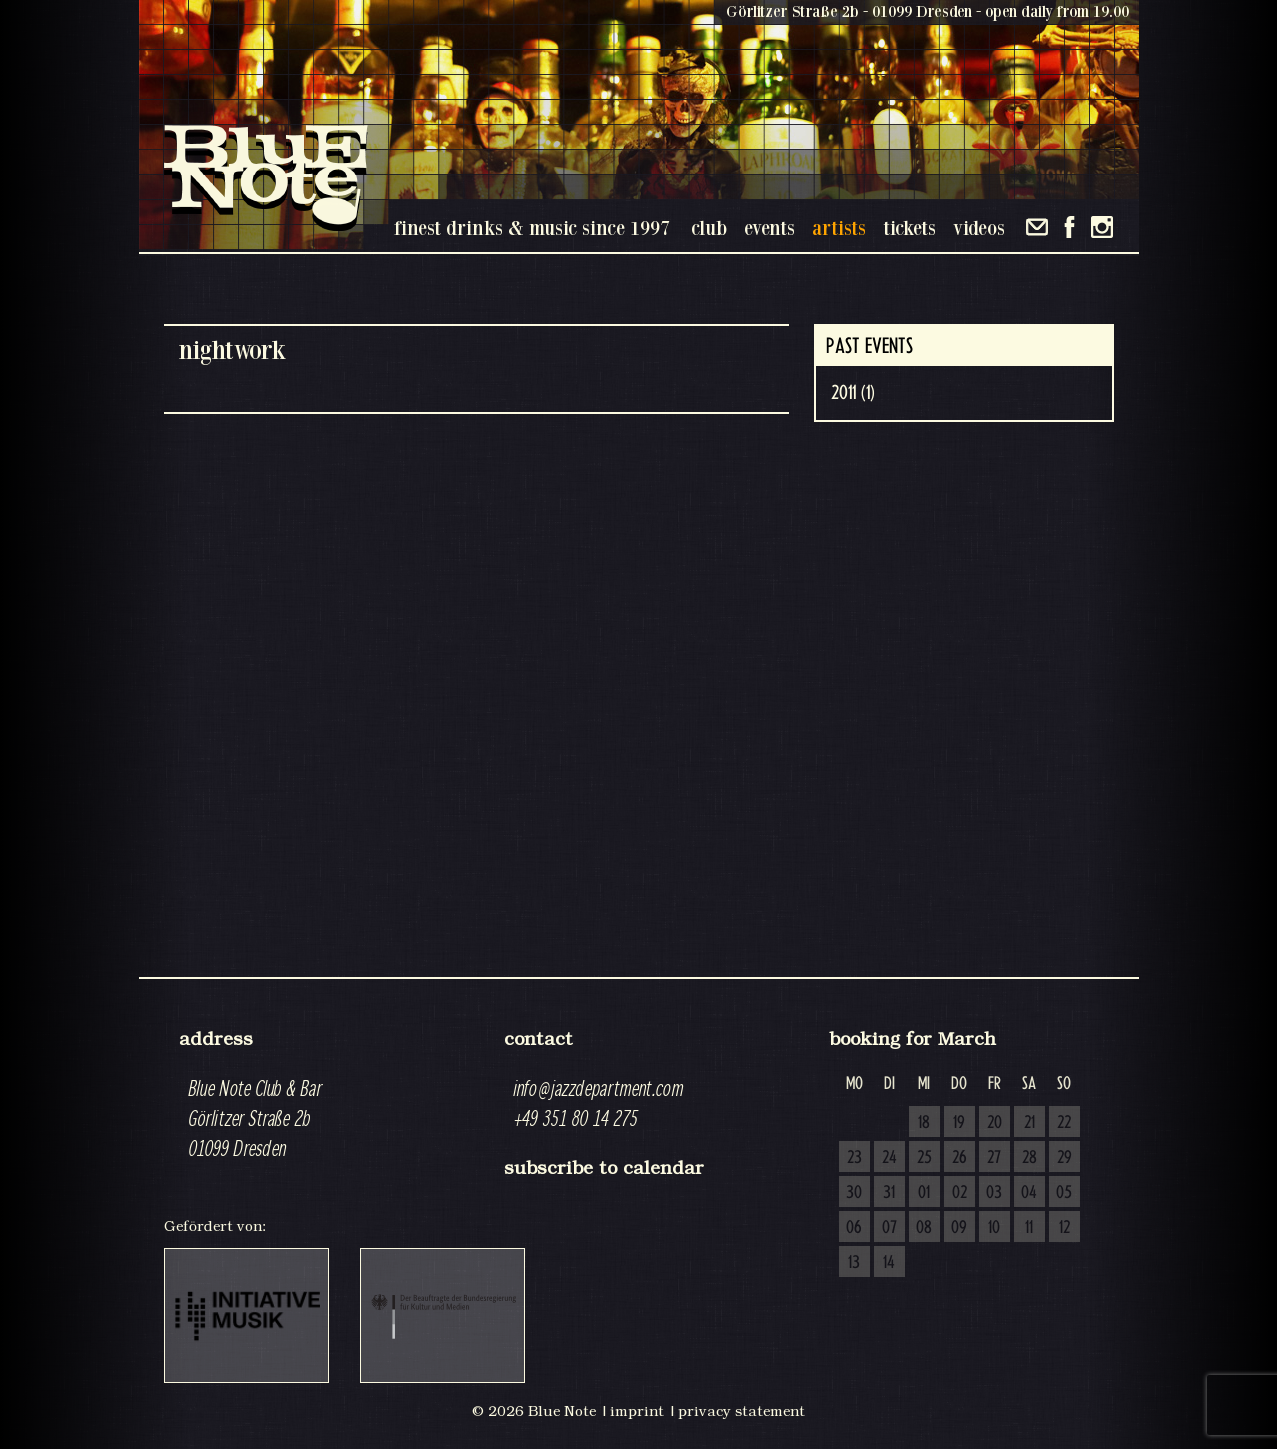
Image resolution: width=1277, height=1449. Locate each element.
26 (959, 1158)
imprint (637, 1411)
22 (1064, 1123)
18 (924, 1123)
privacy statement (741, 1411)
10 (994, 1228)
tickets (909, 227)
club (709, 227)
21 (1029, 1123)
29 (1064, 1158)
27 (994, 1158)
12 (1064, 1228)
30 (854, 1193)
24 (889, 1158)
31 (889, 1193)
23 (854, 1158)
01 (924, 1193)
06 (854, 1228)
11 (1029, 1228)
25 (924, 1158)
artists (839, 227)
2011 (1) (853, 393)
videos (979, 227)
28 (1029, 1158)
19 (959, 1123)
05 (1064, 1193)
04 (1029, 1193)
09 (959, 1228)
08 (924, 1228)
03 (994, 1193)
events (769, 227)
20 (994, 1123)
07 (889, 1228)
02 (959, 1193)
